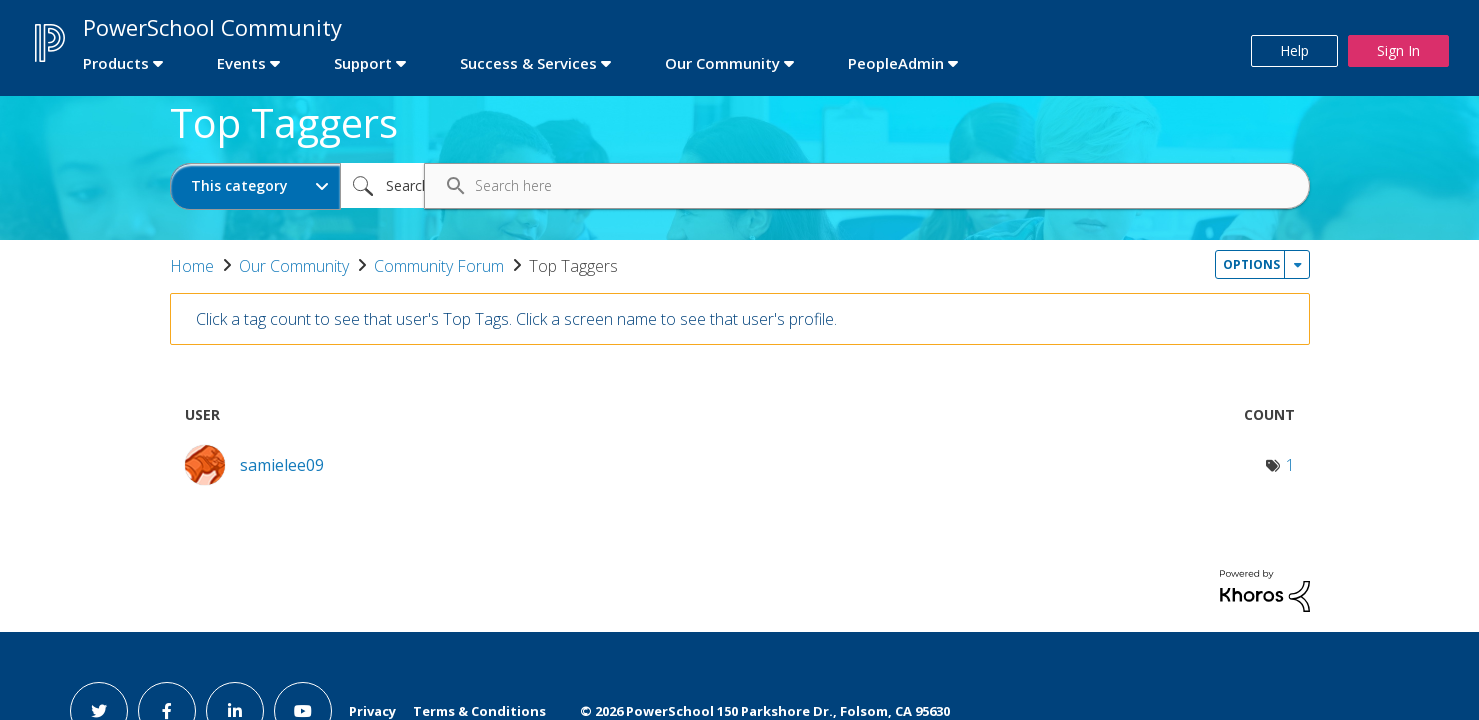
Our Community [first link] (722, 63)
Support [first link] (363, 63)
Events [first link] (241, 63)
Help (1294, 50)
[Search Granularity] (255, 186)
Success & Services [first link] (528, 63)
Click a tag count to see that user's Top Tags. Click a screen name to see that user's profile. (516, 319)
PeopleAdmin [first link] (896, 63)
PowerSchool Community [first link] (212, 27)
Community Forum (439, 266)
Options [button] (1251, 264)
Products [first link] (116, 63)
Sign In (1398, 50)
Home (192, 266)
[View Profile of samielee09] (282, 465)
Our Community (294, 266)
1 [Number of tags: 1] (1290, 465)
